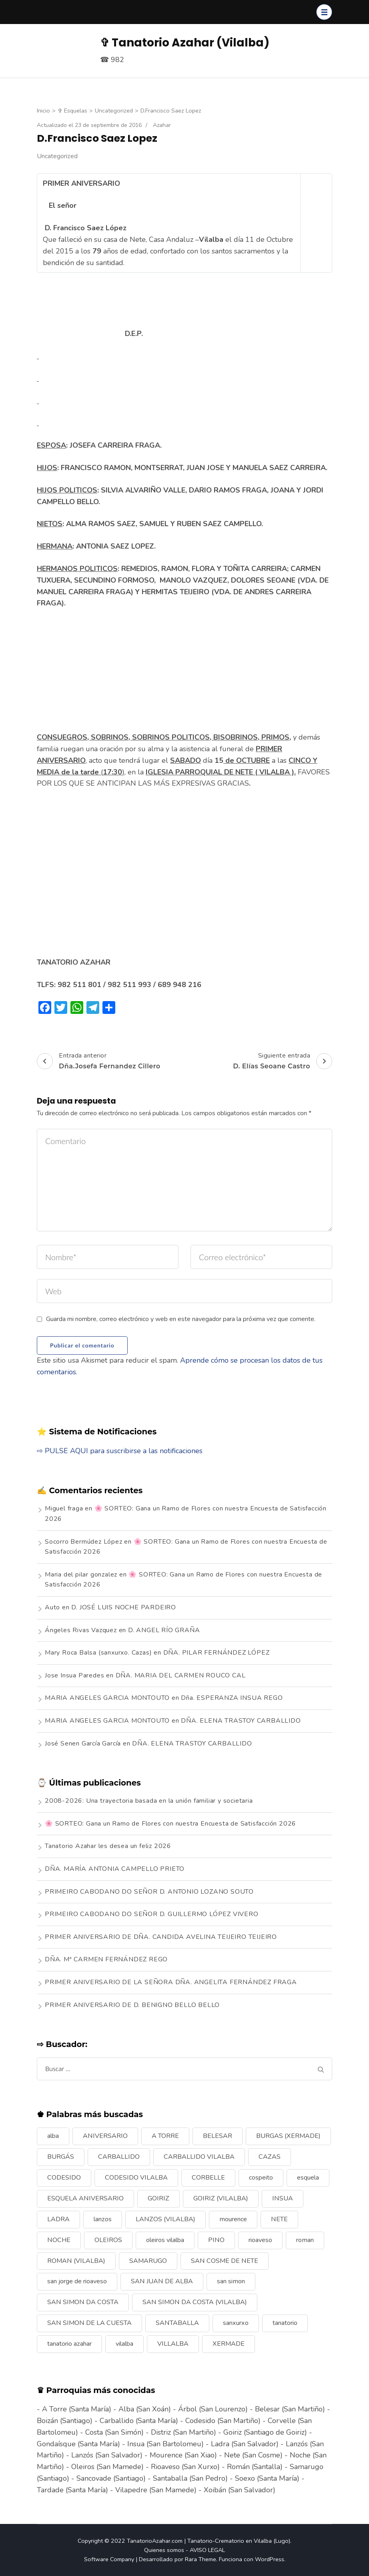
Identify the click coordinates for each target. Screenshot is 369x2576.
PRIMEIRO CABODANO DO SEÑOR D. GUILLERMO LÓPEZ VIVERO (152, 1914)
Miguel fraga (64, 1508)
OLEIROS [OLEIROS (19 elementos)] (108, 2240)
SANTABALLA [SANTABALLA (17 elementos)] (177, 2323)
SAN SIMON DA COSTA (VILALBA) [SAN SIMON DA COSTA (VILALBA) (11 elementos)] (194, 2302)
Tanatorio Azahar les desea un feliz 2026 (108, 1846)
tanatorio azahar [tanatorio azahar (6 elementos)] (69, 2343)
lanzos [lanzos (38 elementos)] (103, 2219)
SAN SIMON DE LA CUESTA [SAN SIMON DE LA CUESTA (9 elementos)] (89, 2323)
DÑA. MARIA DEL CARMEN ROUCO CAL (181, 1675)
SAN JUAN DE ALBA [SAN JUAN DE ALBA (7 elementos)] (162, 2281)
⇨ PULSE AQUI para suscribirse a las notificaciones (120, 1451)
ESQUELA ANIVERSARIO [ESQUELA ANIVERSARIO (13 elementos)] (85, 2198)
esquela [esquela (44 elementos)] (308, 2177)
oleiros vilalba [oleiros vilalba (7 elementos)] (165, 2240)
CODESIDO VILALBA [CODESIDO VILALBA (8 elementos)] (136, 2177)
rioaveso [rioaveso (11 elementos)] (260, 2240)
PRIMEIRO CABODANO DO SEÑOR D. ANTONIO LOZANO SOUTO (149, 1891)
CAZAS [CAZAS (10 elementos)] (270, 2156)
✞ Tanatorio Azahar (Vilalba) (184, 42)
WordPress (269, 2559)
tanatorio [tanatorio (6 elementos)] (285, 2323)
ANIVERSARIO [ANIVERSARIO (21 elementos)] (105, 2136)
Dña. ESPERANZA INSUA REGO (232, 1697)
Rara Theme (200, 2559)
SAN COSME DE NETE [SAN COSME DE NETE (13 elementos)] (224, 2260)
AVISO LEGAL (207, 2550)
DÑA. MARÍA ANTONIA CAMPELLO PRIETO (114, 1868)
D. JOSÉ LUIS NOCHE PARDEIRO (123, 1607)
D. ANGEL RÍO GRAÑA (164, 1630)
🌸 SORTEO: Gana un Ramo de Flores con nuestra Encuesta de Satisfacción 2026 (170, 1823)
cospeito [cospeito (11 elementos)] (261, 2177)
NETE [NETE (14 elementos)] (279, 2219)
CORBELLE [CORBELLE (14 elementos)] (208, 2177)
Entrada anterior (98, 1061)
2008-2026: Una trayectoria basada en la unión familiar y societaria (149, 1800)
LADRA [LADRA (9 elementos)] (58, 2219)
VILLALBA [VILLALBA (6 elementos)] (173, 2343)
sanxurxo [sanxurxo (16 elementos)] (236, 2323)
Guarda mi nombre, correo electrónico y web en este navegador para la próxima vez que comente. (180, 1319)
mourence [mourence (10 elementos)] (233, 2219)
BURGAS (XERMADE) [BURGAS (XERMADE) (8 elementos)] (288, 2136)
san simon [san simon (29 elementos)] (231, 2281)
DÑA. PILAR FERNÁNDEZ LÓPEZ (216, 1652)
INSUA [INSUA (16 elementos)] (282, 2198)
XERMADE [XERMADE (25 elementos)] (229, 2343)
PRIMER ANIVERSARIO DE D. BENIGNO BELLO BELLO (132, 2005)
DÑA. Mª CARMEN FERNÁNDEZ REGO (106, 1959)
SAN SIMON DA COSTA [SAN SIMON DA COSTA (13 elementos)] (82, 2302)
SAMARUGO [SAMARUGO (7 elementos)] (148, 2260)
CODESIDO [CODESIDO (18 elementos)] (64, 2177)
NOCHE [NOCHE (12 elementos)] (58, 2240)
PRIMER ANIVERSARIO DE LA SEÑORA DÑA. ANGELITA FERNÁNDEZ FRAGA (171, 1982)
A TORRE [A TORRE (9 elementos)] (165, 2136)
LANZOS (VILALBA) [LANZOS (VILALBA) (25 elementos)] (165, 2219)
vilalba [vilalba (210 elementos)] (124, 2343)
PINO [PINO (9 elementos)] (216, 2240)
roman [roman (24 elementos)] (305, 2240)
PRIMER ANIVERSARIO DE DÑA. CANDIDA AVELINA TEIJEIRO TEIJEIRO (161, 1937)
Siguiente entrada (282, 1061)
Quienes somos (164, 2550)
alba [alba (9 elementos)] (53, 2136)
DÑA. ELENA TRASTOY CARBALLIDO (241, 1720)
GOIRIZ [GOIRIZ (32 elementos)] (158, 2198)
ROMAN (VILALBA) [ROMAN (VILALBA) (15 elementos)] (76, 2260)
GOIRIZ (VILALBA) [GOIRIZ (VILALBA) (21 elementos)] (220, 2198)
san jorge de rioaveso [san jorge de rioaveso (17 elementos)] (77, 2281)
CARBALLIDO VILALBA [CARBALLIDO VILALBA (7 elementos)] (199, 2156)
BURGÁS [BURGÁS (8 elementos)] (60, 2156)
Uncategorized (57, 156)
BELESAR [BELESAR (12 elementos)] (217, 2136)
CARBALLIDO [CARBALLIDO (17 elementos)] (119, 2156)
